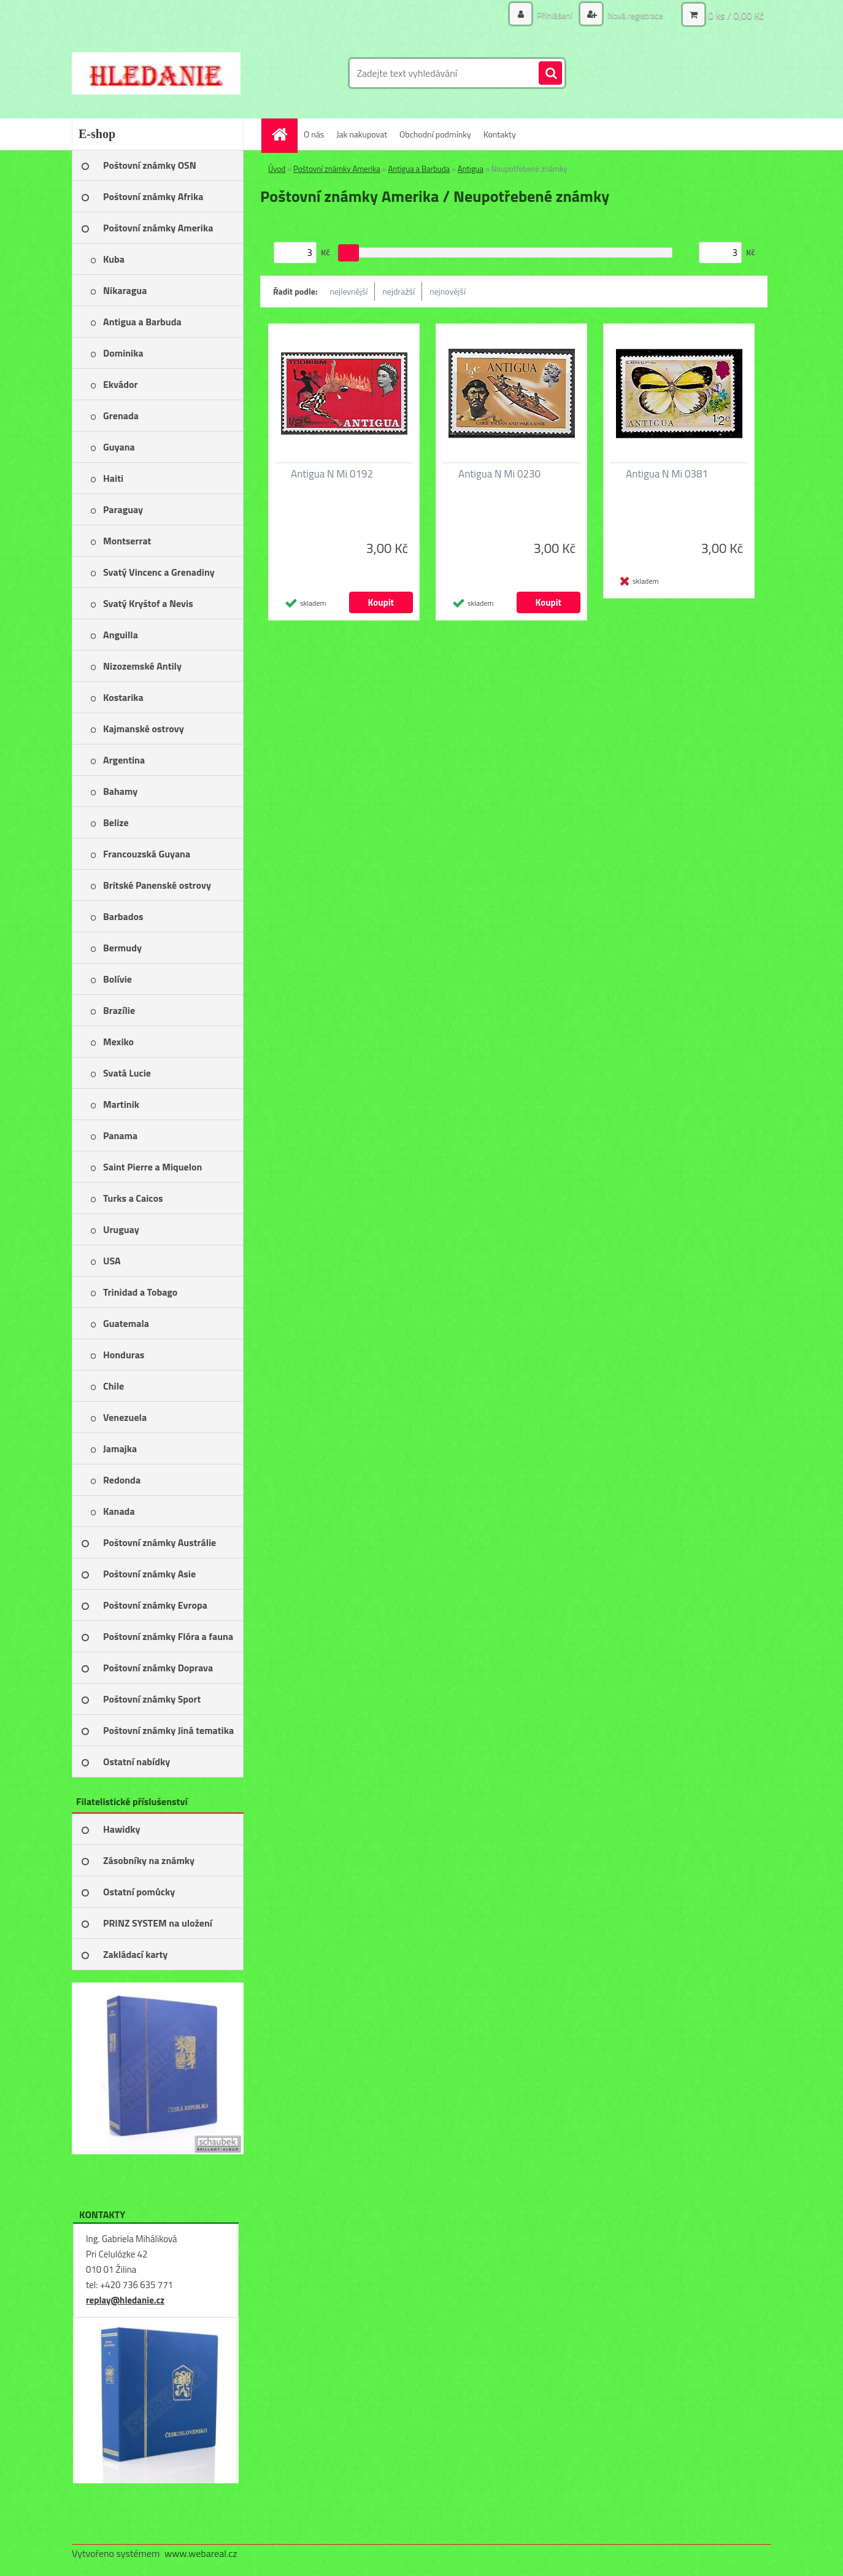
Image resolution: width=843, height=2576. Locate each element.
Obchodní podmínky (435, 134)
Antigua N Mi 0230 (499, 474)
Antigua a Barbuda (419, 169)
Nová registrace (634, 15)
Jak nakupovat (361, 134)
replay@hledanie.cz (125, 2300)
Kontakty (499, 134)
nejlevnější (349, 291)
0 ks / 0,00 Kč (736, 15)
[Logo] (156, 73)
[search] (550, 73)
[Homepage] (283, 134)
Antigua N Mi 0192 (332, 474)
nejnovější (447, 291)
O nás (314, 134)
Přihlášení (554, 15)
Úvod (276, 169)
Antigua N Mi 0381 (667, 474)
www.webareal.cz (200, 2553)
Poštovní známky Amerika (336, 169)
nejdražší (398, 291)
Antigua (470, 169)
